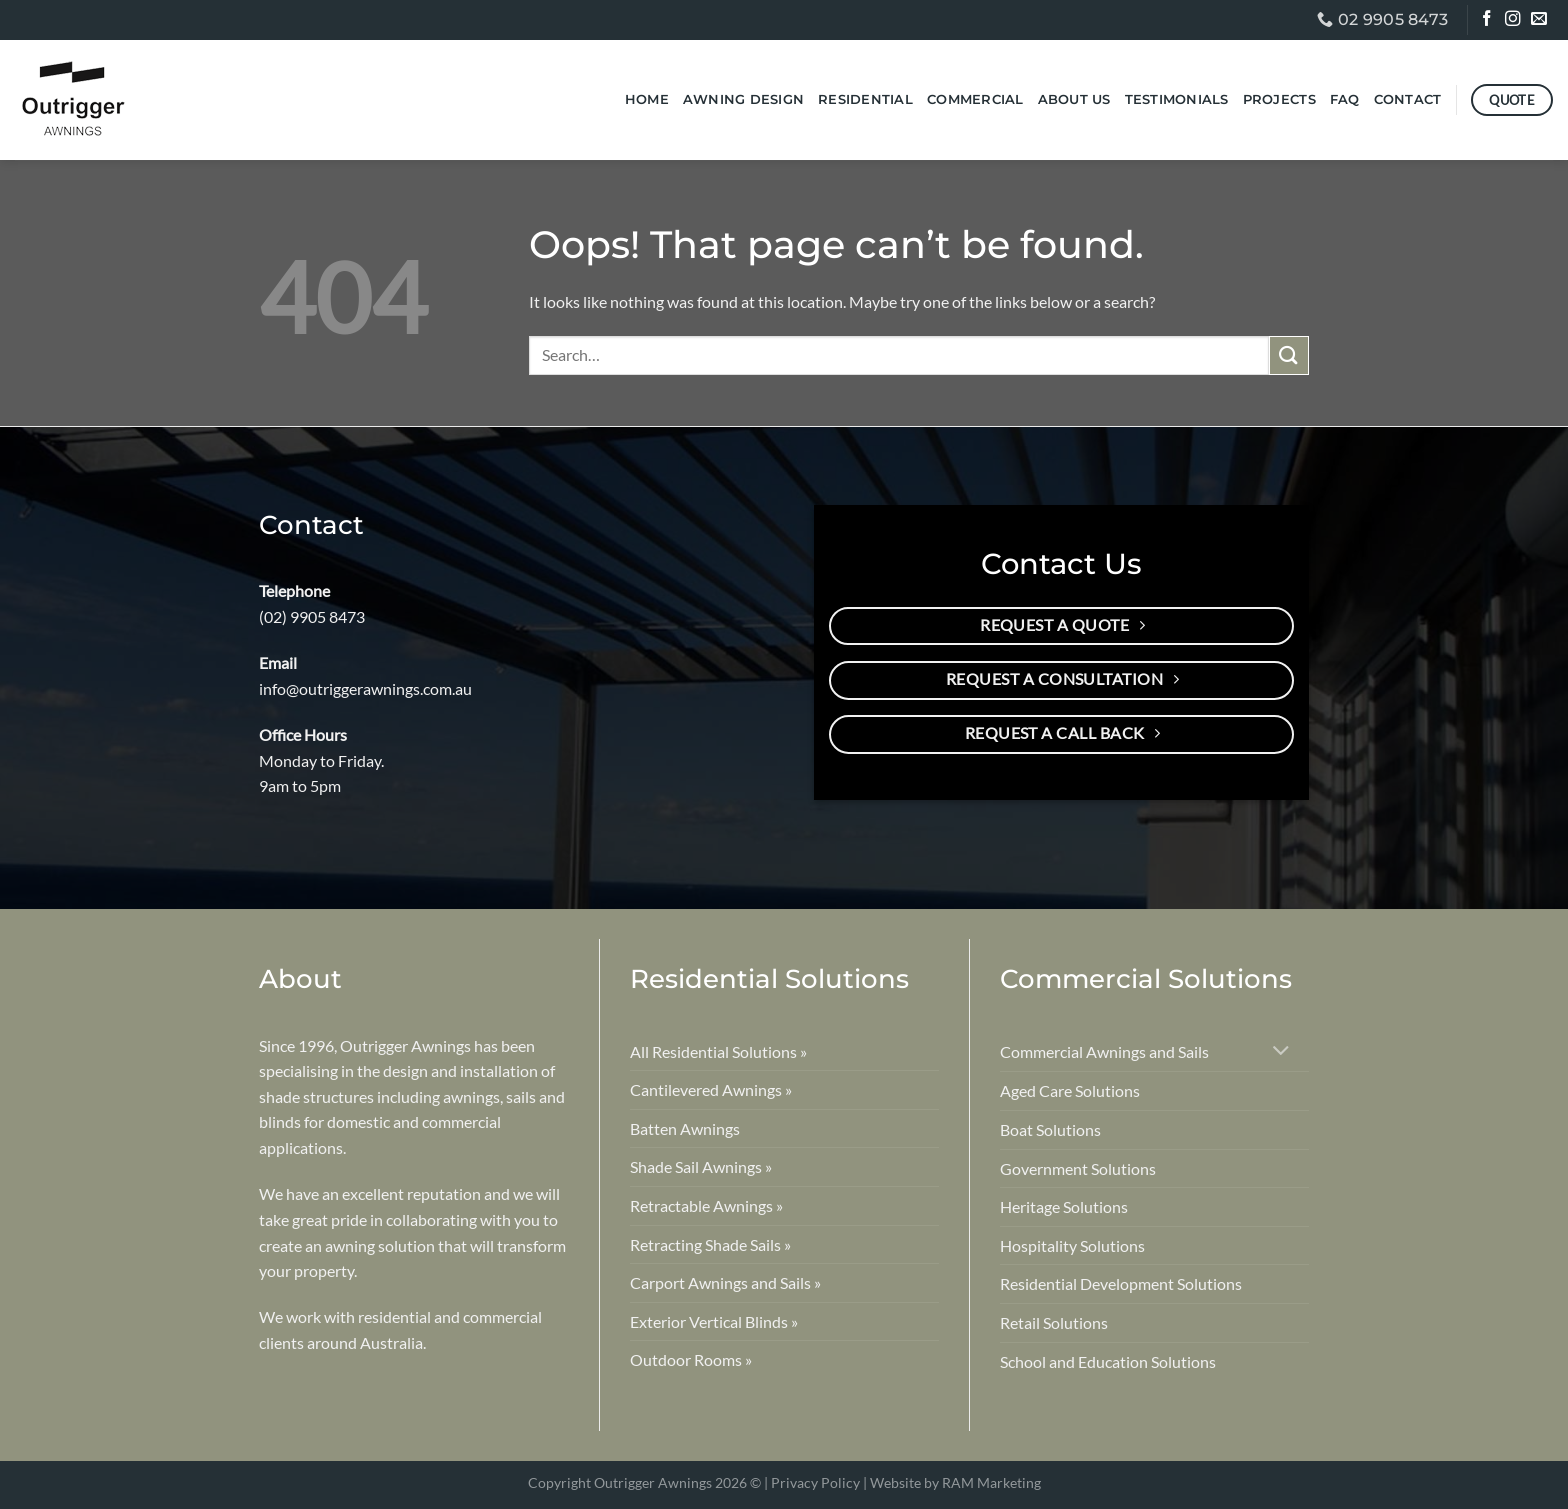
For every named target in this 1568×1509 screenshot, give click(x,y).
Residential (865, 99)
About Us (1074, 99)
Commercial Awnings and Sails (1104, 1051)
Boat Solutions (1050, 1129)
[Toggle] (1281, 1052)
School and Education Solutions (1108, 1361)
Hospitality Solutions (1072, 1245)
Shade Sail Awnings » (701, 1166)
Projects (1279, 99)
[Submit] (1289, 355)
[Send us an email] (1540, 21)
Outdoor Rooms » (691, 1359)
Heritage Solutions (1064, 1206)
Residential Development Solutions (1121, 1283)
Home (647, 99)
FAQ (1345, 99)
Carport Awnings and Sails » (725, 1282)
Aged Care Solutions (1070, 1090)
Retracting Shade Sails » (710, 1244)
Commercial (975, 99)
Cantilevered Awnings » (711, 1089)
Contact (1408, 99)
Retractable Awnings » (706, 1205)
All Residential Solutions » (718, 1051)
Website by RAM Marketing (955, 1482)
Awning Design (743, 99)
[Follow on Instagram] (1514, 21)
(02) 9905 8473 (312, 616)
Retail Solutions (1054, 1322)
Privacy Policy (815, 1482)
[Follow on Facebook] (1488, 21)
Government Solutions (1078, 1168)
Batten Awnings (685, 1128)
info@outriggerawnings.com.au (365, 688)
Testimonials (1177, 99)
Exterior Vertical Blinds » (714, 1321)
